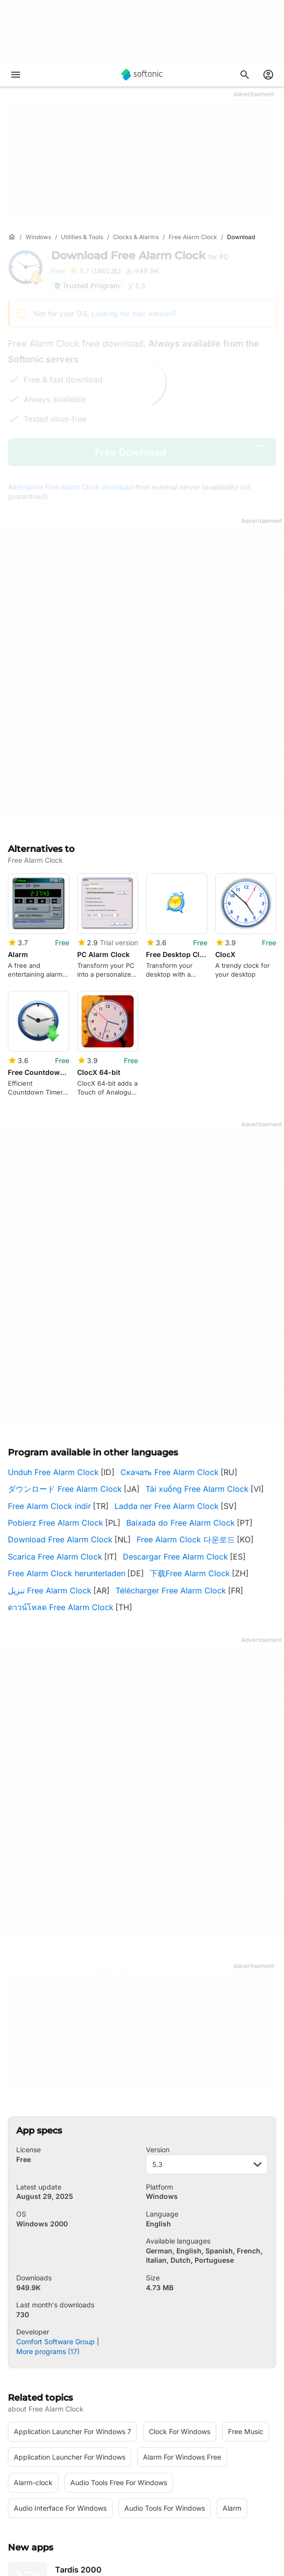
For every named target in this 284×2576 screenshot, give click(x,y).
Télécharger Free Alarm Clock (170, 1467)
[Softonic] (142, 74)
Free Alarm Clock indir (49, 1383)
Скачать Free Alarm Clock (169, 1349)
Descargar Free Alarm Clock (175, 1433)
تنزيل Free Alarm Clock (49, 1467)
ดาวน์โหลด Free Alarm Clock (61, 1484)
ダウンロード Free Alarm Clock (65, 1366)
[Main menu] (16, 74)
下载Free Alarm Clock (190, 1450)
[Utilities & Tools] (82, 237)
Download (139, 255)
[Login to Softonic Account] (268, 74)
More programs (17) (48, 2228)
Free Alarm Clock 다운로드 (186, 1417)
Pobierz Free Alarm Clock (55, 1400)
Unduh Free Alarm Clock (53, 1349)
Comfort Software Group (55, 2219)
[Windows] (38, 237)
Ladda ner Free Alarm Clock (166, 1383)
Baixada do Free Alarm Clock (180, 1400)
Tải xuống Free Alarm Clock (197, 1366)
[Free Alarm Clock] (193, 237)
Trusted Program (87, 285)
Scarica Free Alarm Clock (55, 1433)
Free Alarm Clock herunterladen (66, 1450)
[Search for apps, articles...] (244, 74)
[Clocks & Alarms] (136, 237)
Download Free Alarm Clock (60, 1417)
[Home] (12, 237)
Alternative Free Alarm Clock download (70, 487)
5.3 (206, 2041)
